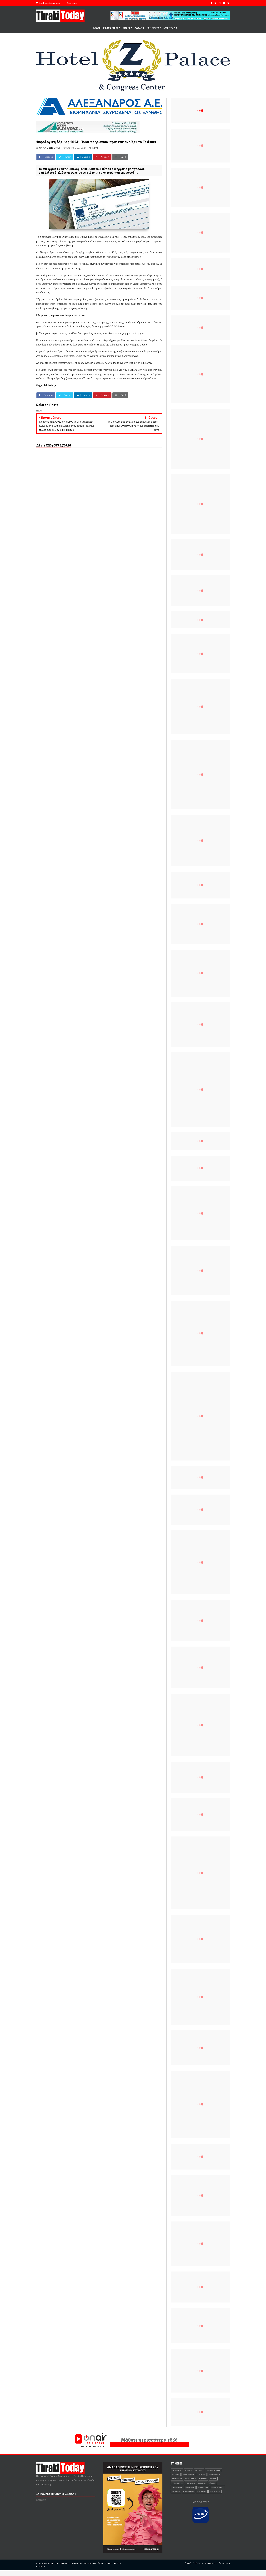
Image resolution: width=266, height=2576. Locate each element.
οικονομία (177, 2487)
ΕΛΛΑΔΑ (188, 2470)
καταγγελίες (177, 2483)
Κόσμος (198, 2470)
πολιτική (176, 2492)
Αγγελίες (139, 27)
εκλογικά (203, 2479)
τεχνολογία (215, 2492)
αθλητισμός (188, 2474)
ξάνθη (212, 2483)
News (95, 147)
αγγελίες (175, 2474)
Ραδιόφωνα (153, 27)
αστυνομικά (214, 2474)
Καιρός (126, 27)
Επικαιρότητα (110, 27)
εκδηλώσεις (190, 2479)
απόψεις (201, 2474)
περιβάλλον (203, 2487)
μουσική (202, 2483)
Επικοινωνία (170, 27)
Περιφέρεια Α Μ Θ (213, 2470)
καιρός (213, 2479)
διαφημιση (177, 2479)
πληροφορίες (217, 2487)
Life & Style (177, 2470)
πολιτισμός (188, 2492)
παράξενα (190, 2487)
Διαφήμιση (72, 2)
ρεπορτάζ (201, 2492)
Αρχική (96, 27)
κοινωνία (190, 2483)
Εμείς (198, 2563)
